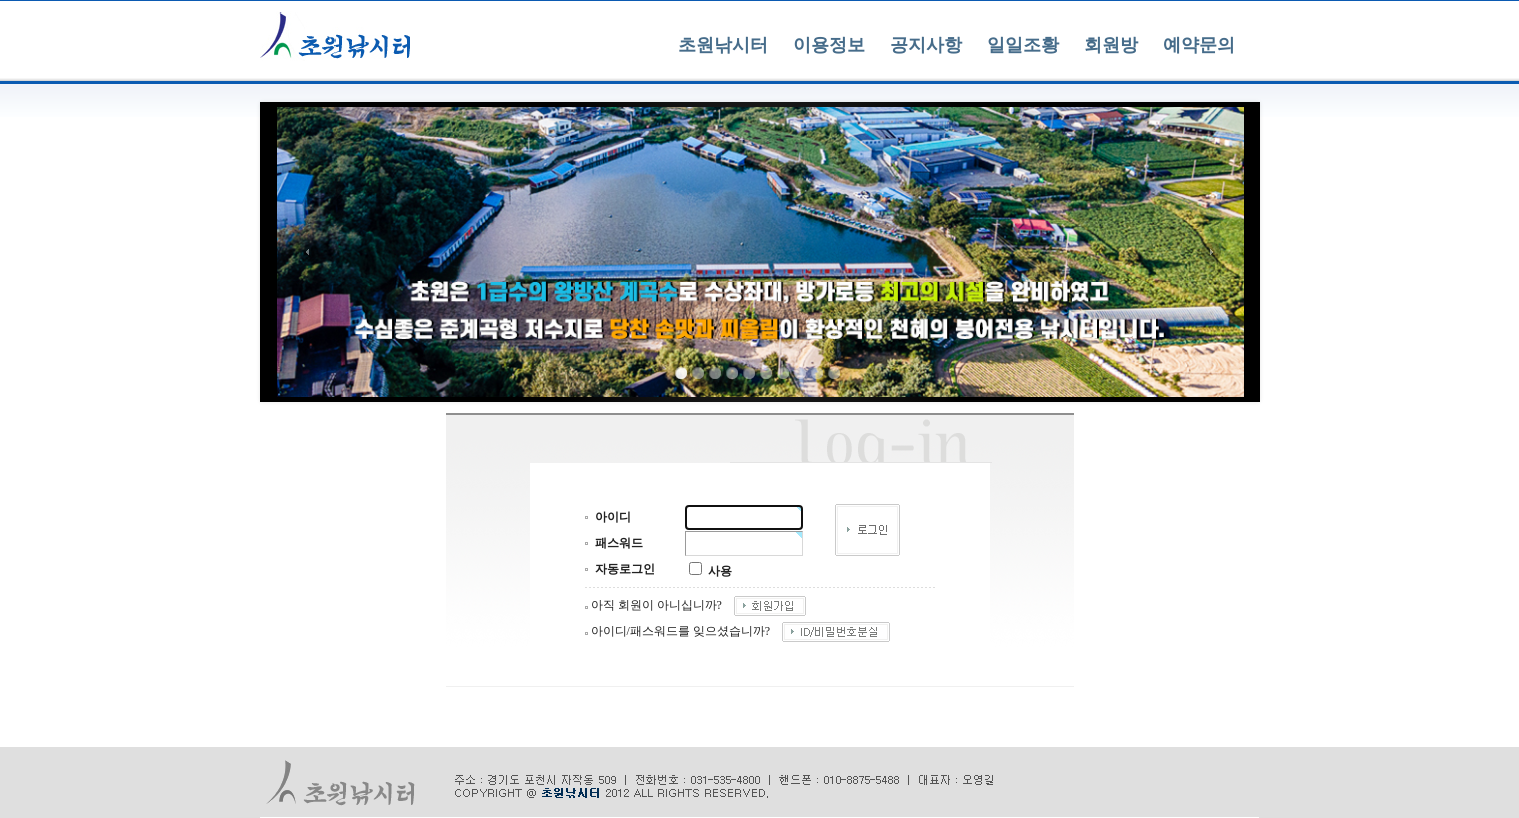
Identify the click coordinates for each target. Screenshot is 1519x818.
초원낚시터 (723, 45)
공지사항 (926, 45)
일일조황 (1023, 45)
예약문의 (1199, 45)
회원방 (1111, 45)
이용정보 (829, 45)
